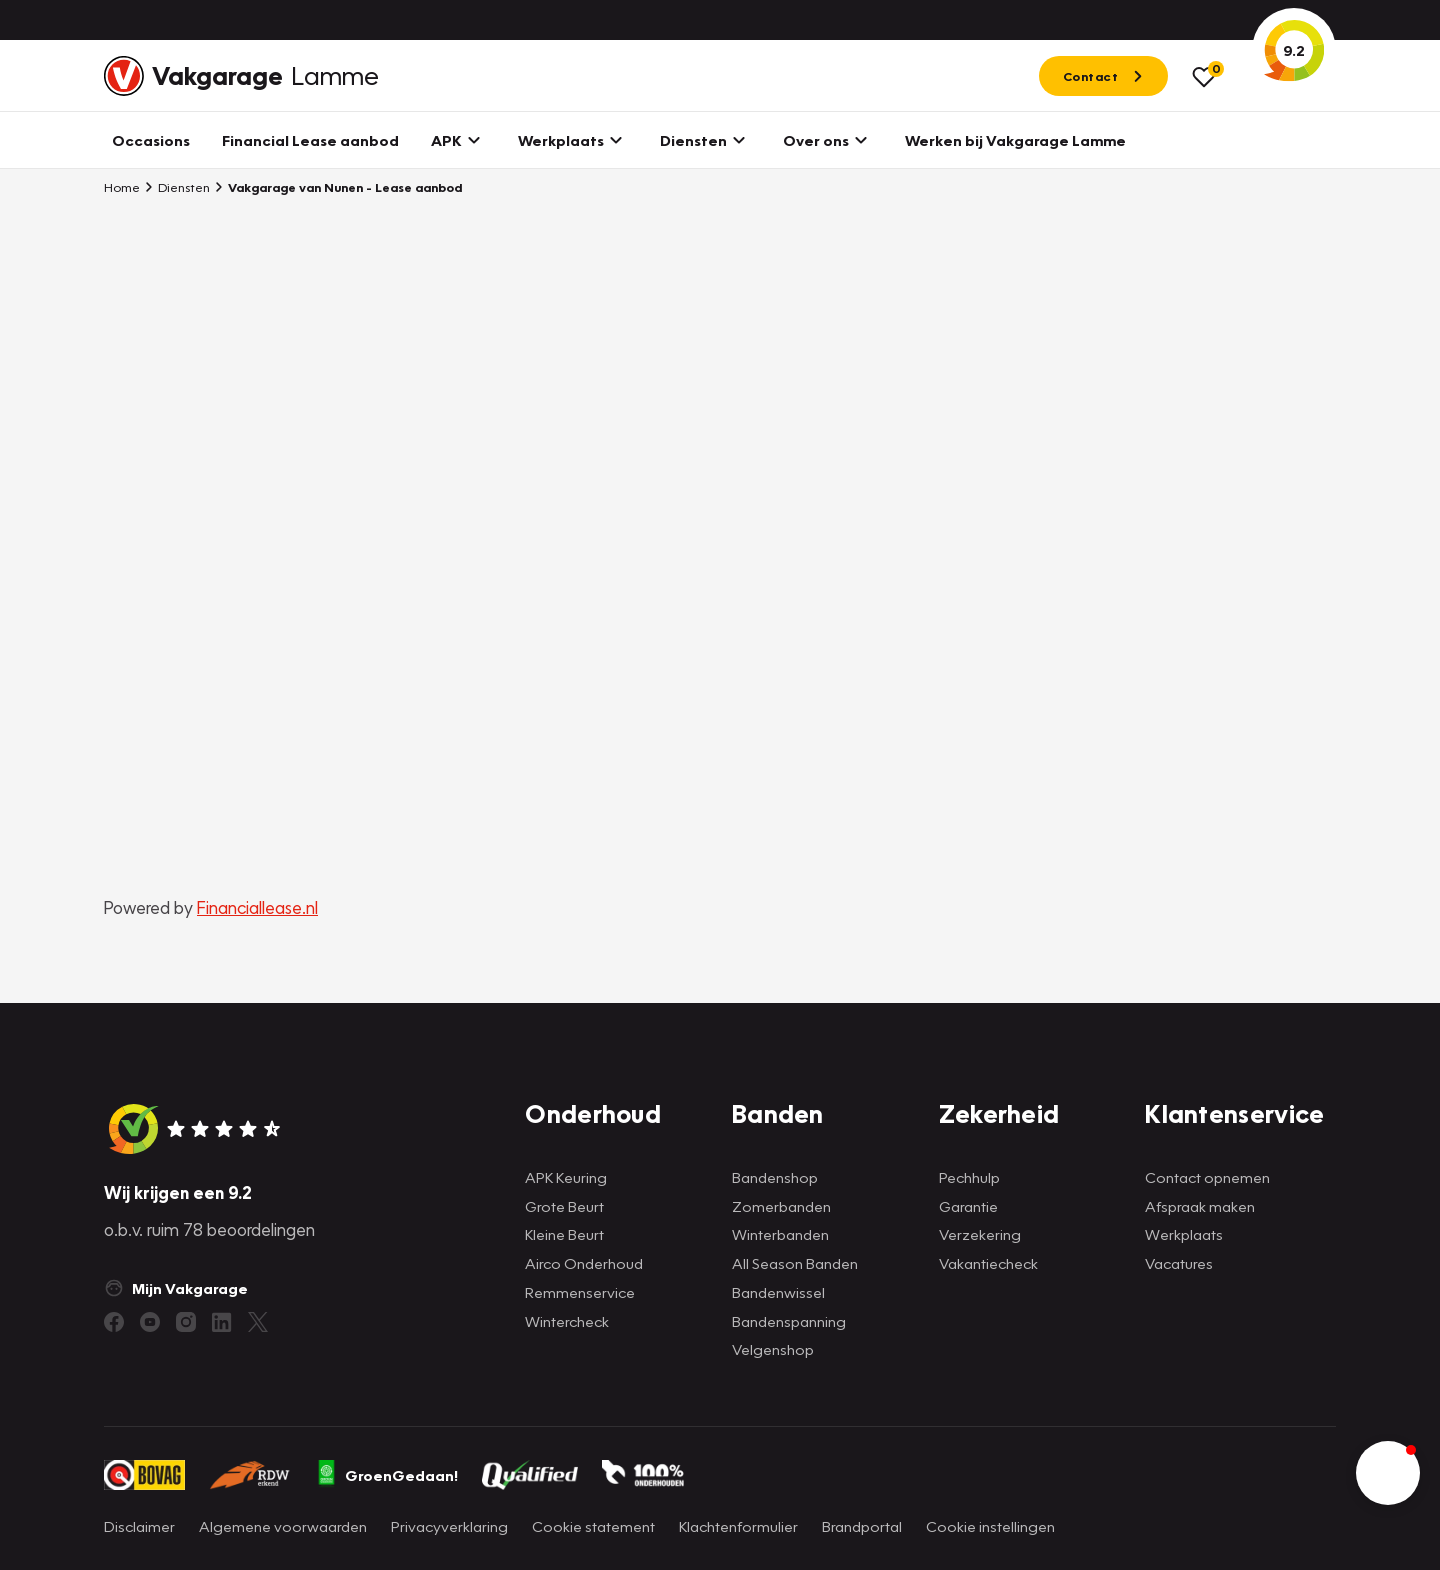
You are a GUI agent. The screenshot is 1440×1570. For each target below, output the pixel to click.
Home (122, 187)
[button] (1388, 1473)
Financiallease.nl (257, 907)
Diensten (177, 187)
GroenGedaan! (387, 1475)
